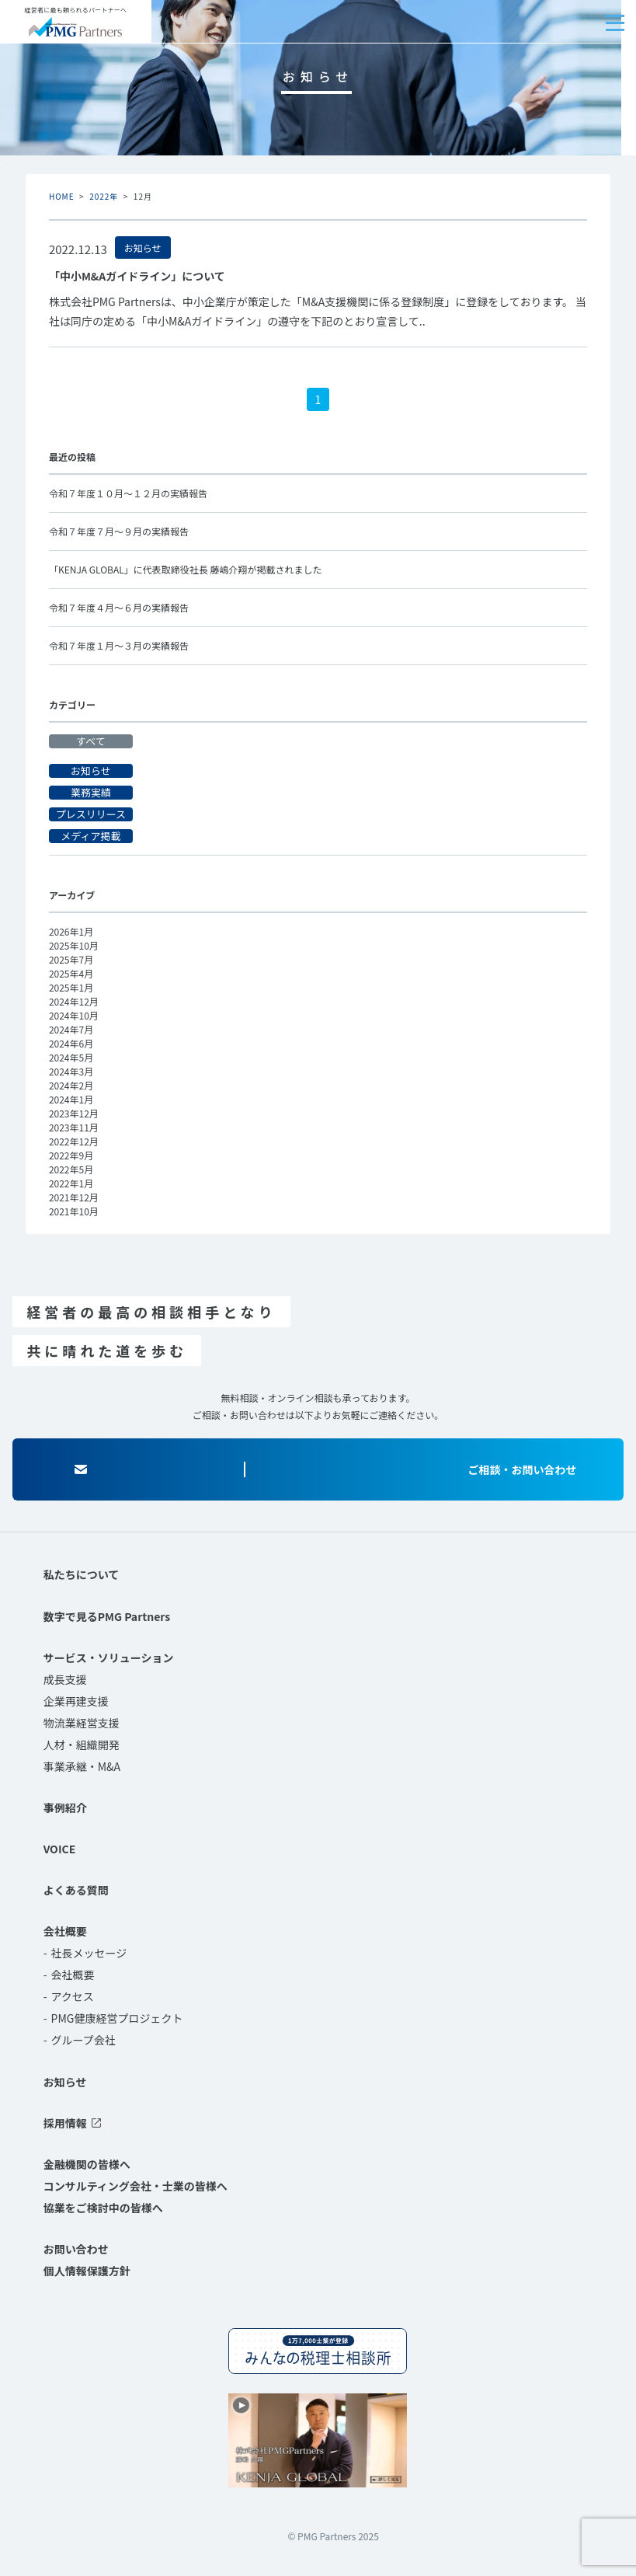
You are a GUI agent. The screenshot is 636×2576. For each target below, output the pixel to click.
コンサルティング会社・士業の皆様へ (135, 2186)
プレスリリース (91, 814)
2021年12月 (74, 1197)
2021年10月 (74, 1211)
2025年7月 (71, 959)
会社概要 (65, 1931)
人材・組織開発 (81, 1744)
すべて (91, 741)
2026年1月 (71, 931)
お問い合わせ (76, 2249)
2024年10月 (74, 1015)
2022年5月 (71, 1169)
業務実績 (91, 793)
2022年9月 (71, 1155)
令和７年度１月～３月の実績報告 (119, 645)
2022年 (103, 196)
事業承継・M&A (81, 1766)
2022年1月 (71, 1183)
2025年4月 (71, 973)
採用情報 (65, 2123)
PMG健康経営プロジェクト (117, 2018)
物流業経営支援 (81, 1723)
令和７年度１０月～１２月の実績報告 (128, 493)
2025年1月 (71, 987)
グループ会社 (83, 2040)
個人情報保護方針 (86, 2270)
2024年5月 (71, 1057)
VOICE (59, 1848)
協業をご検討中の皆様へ (103, 2207)
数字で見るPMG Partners (106, 1616)
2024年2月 (71, 1085)
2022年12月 (74, 1141)
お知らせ (91, 771)
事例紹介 (65, 1807)
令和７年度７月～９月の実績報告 (119, 531)
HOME (62, 196)
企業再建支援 (76, 1701)
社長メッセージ (89, 1953)
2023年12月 (74, 1113)
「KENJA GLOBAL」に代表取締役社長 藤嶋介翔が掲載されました (185, 569)
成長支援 (65, 1679)
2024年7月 (71, 1029)
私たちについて (81, 1574)
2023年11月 (74, 1127)
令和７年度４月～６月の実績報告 (119, 607)
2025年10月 (74, 945)
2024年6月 (71, 1043)
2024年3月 (71, 1071)
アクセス (72, 1996)
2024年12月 (74, 1001)
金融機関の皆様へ (86, 2164)
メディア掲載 (90, 836)
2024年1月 (71, 1099)
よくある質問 (76, 1890)
